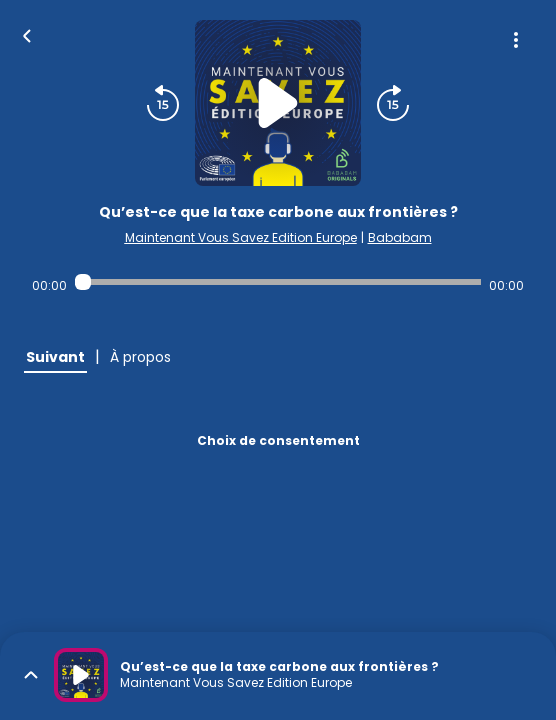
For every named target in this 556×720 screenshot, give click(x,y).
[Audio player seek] (278, 282)
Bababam (400, 237)
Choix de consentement (278, 440)
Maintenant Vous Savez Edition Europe (241, 237)
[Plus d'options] (516, 40)
